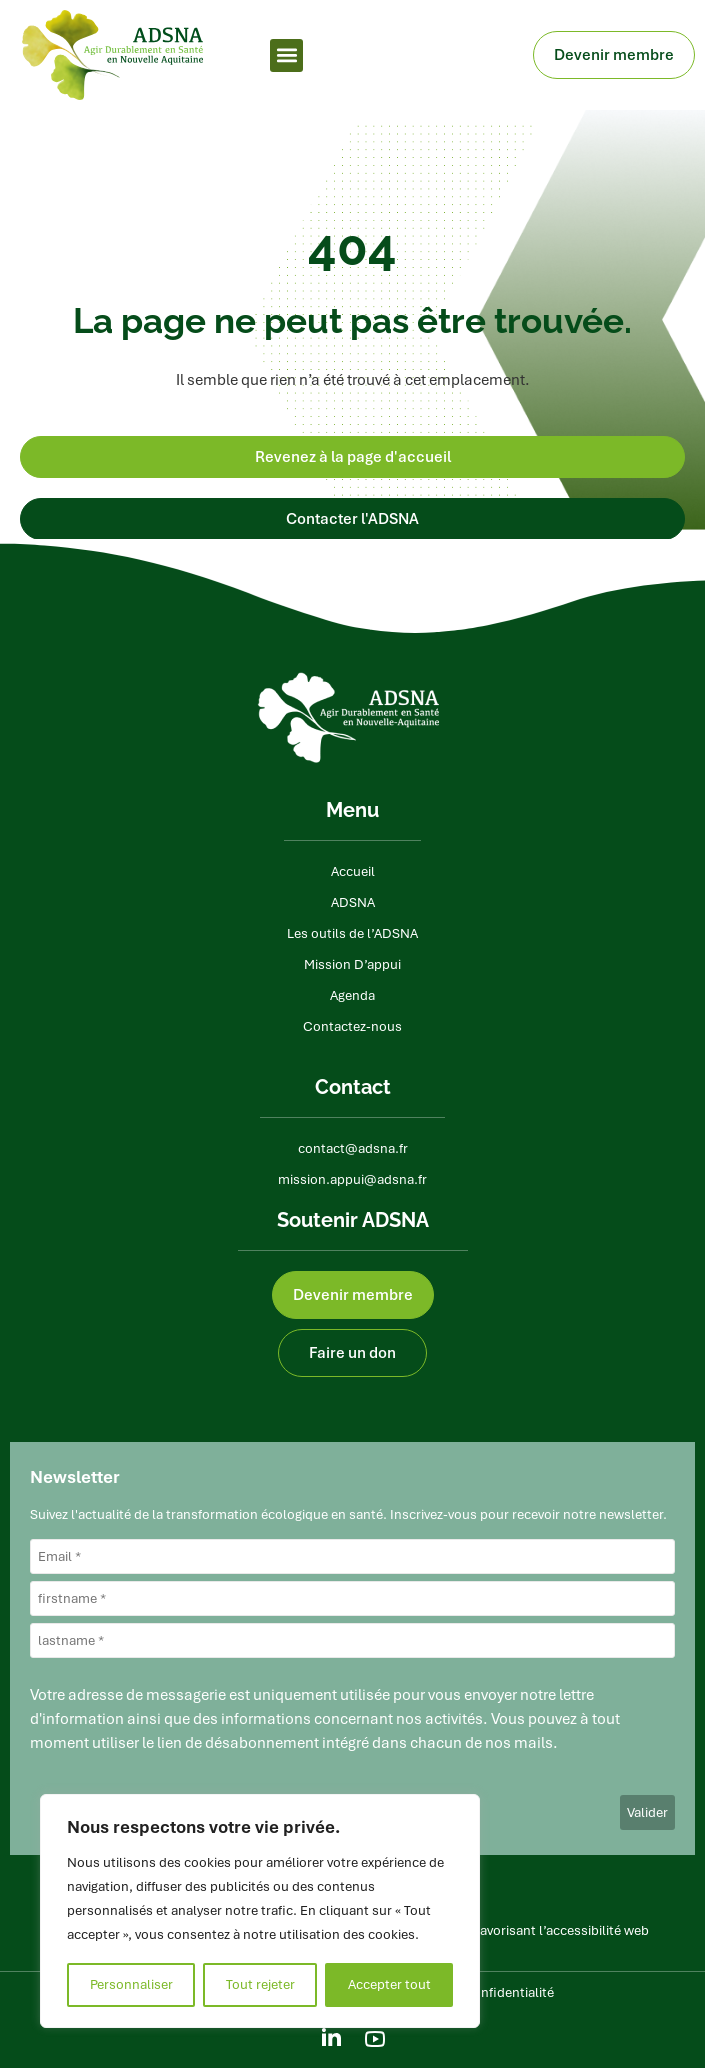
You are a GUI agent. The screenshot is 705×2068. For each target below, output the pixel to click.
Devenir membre (619, 55)
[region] (260, 1911)
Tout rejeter (260, 1984)
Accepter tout (389, 1984)
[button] (286, 55)
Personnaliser (131, 1984)
